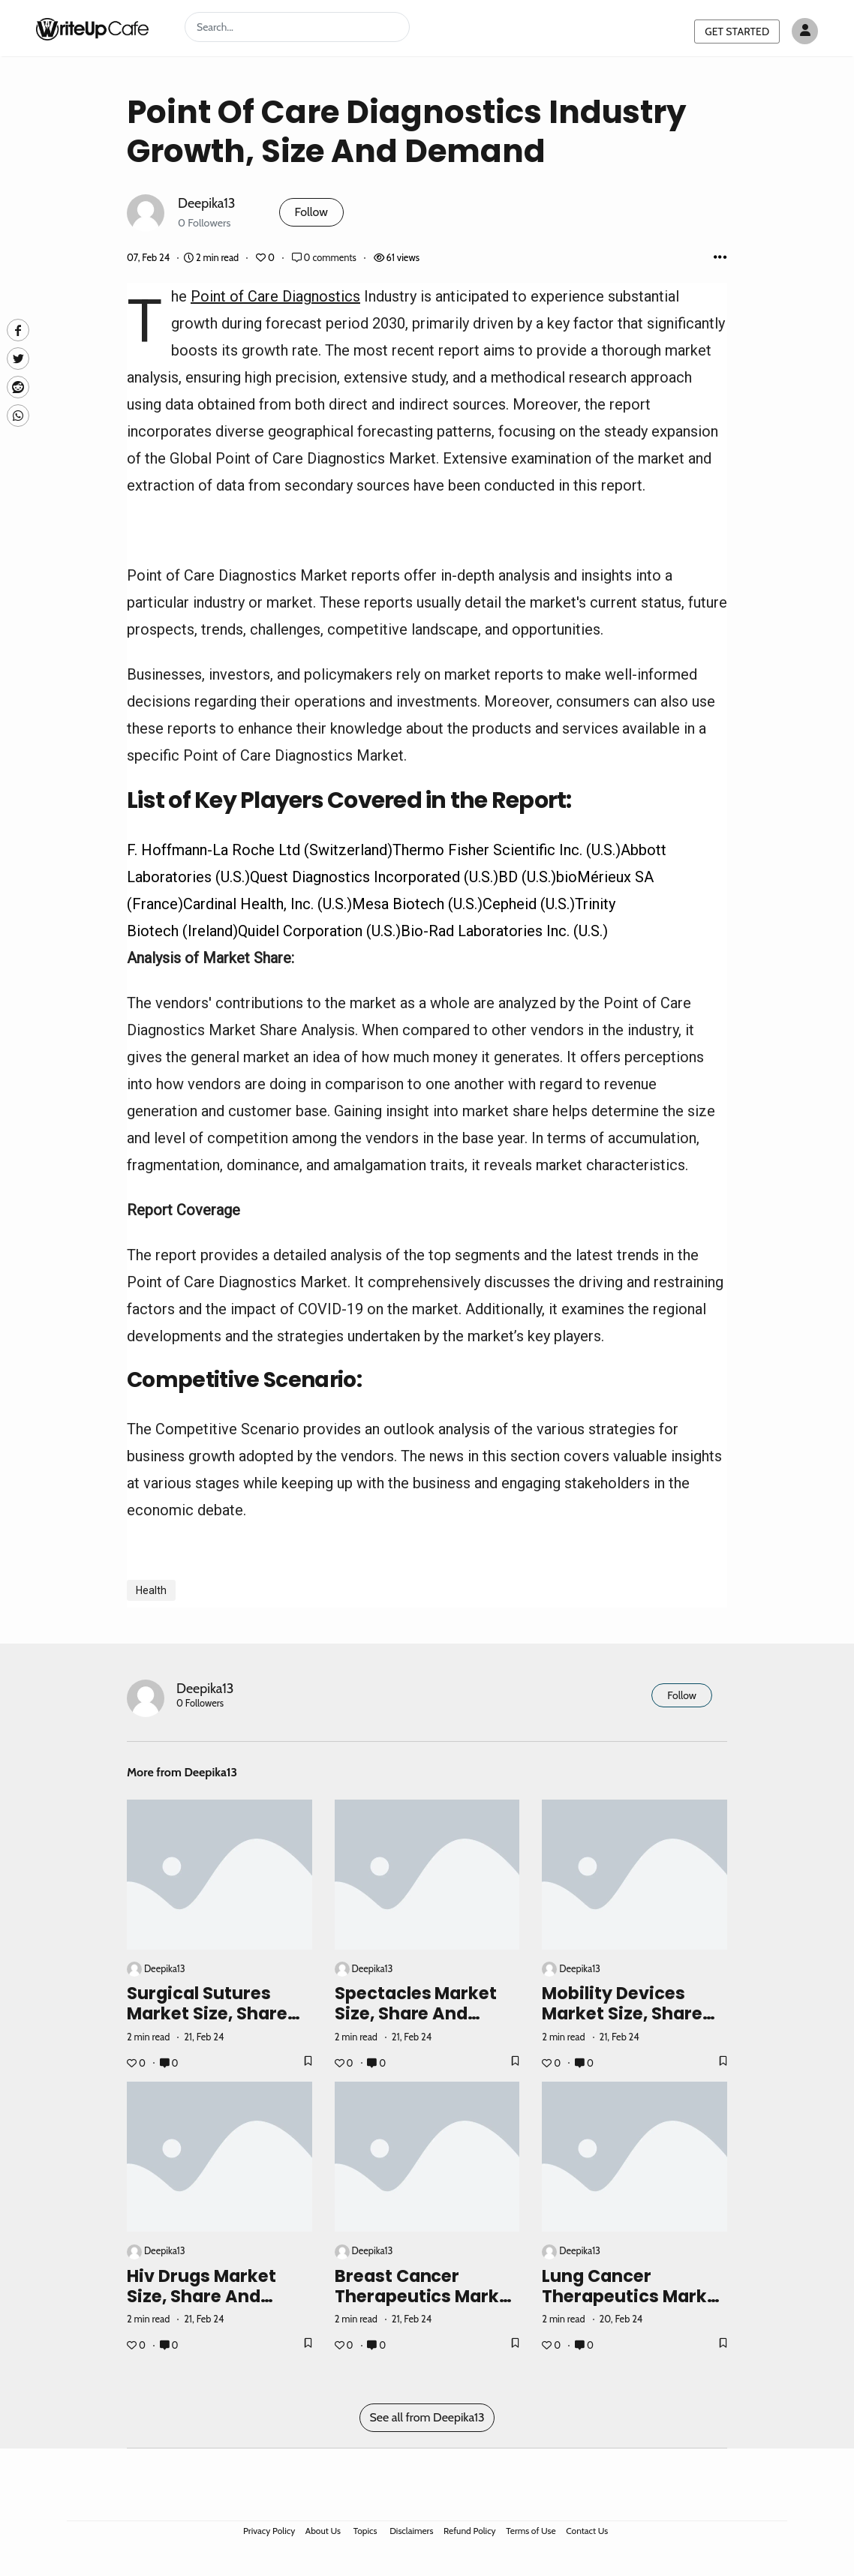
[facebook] (18, 330)
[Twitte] (18, 358)
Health (151, 1590)
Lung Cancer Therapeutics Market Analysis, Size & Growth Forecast (633, 2306)
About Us (323, 2530)
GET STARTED (737, 31)
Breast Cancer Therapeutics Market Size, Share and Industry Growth (426, 2306)
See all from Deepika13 (426, 2417)
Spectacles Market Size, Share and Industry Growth (416, 2013)
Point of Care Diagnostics (275, 296)
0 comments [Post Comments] (325, 257)
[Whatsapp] (18, 415)
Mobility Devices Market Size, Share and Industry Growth (632, 2013)
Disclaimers (411, 2530)
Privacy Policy (269, 2530)
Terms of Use (530, 2530)
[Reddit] (18, 387)
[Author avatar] (805, 31)
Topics (365, 2530)
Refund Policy (470, 2530)
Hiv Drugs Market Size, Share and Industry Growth (201, 2296)
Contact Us (587, 2530)
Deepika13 (207, 203)
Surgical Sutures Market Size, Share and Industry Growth (217, 2013)
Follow (311, 212)
